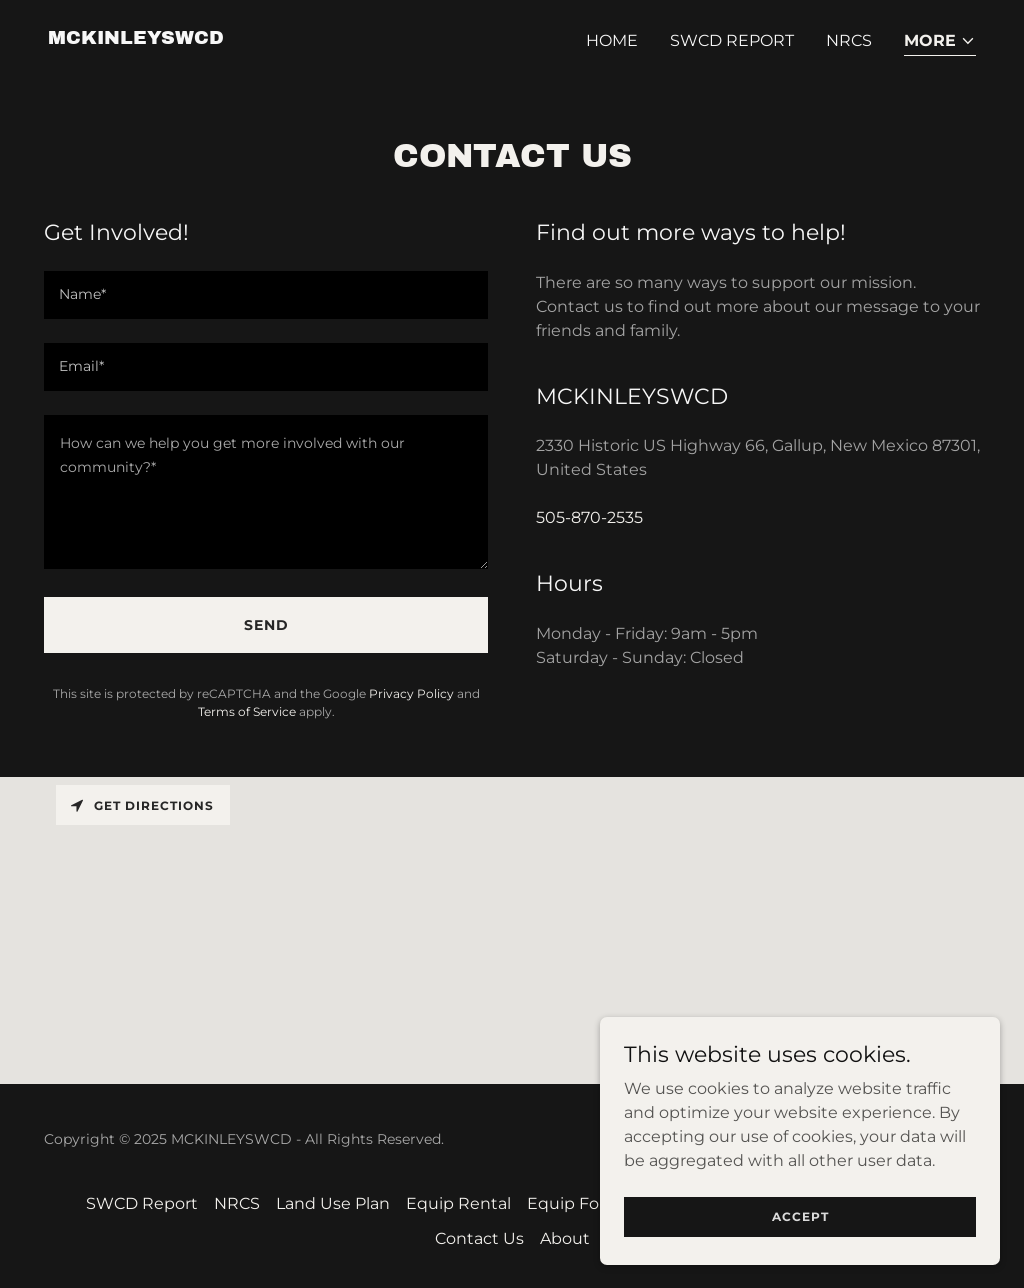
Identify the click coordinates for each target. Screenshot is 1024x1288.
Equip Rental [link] (458, 1203)
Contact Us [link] (479, 1238)
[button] (940, 42)
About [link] (565, 1238)
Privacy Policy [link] (411, 693)
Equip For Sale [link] (584, 1203)
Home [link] (612, 40)
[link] (136, 38)
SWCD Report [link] (732, 40)
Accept (800, 1216)
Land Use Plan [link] (333, 1203)
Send (266, 625)
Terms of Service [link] (247, 711)
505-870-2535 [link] (589, 517)
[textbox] (266, 295)
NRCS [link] (849, 40)
